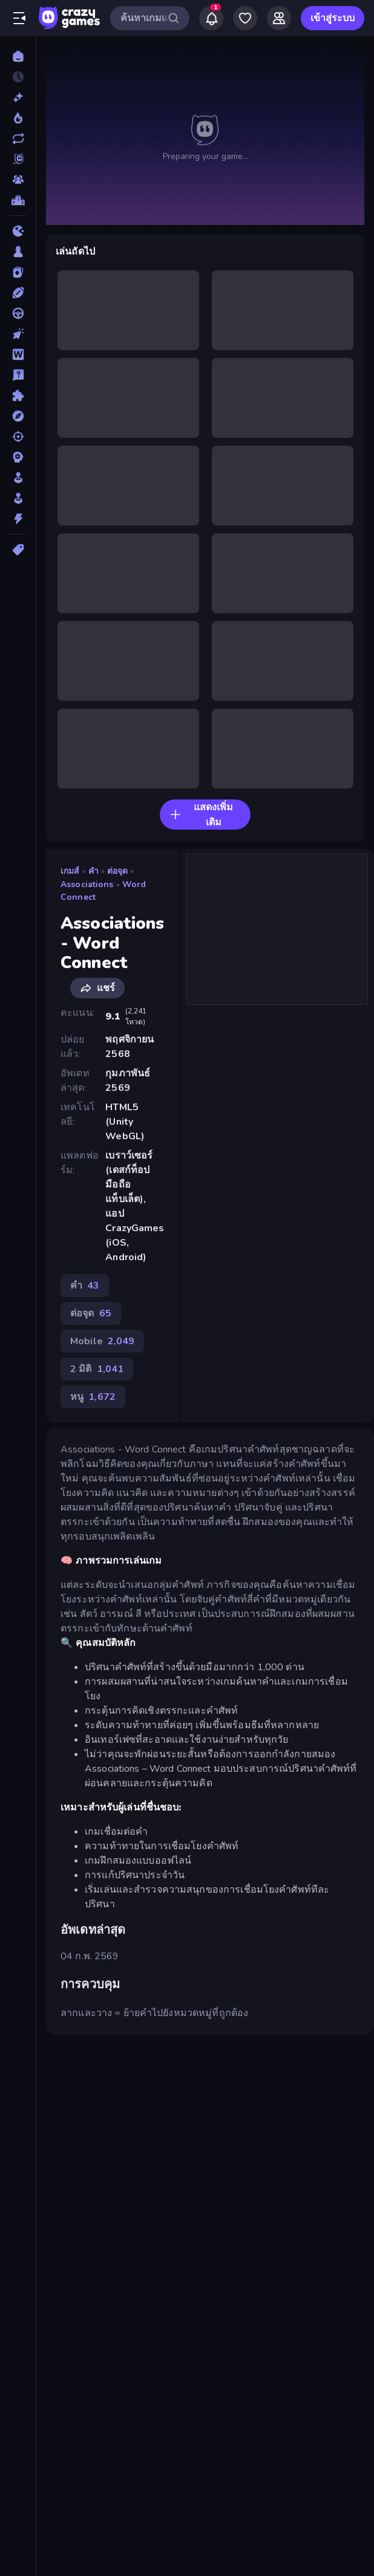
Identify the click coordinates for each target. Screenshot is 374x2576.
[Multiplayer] (18, 179)
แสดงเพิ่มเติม (201, 815)
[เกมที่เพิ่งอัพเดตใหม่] (18, 138)
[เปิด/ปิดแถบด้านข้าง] (19, 18)
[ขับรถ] (18, 313)
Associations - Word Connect (103, 891)
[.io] (18, 231)
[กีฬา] (18, 292)
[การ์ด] (18, 272)
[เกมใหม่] (18, 97)
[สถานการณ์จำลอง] (18, 477)
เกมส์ (70, 871)
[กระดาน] (18, 251)
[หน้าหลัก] (18, 56)
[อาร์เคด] (18, 498)
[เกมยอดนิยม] (18, 118)
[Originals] (18, 159)
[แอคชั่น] (18, 519)
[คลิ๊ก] (18, 334)
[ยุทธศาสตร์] (18, 457)
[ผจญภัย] (18, 416)
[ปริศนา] (18, 395)
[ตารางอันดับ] (18, 200)
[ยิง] (18, 436)
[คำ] (18, 354)
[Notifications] (211, 18)
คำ (93, 871)
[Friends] (279, 18)
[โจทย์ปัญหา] (18, 375)
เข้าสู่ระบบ (332, 18)
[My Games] (245, 18)
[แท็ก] (18, 549)
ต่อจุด (117, 871)
